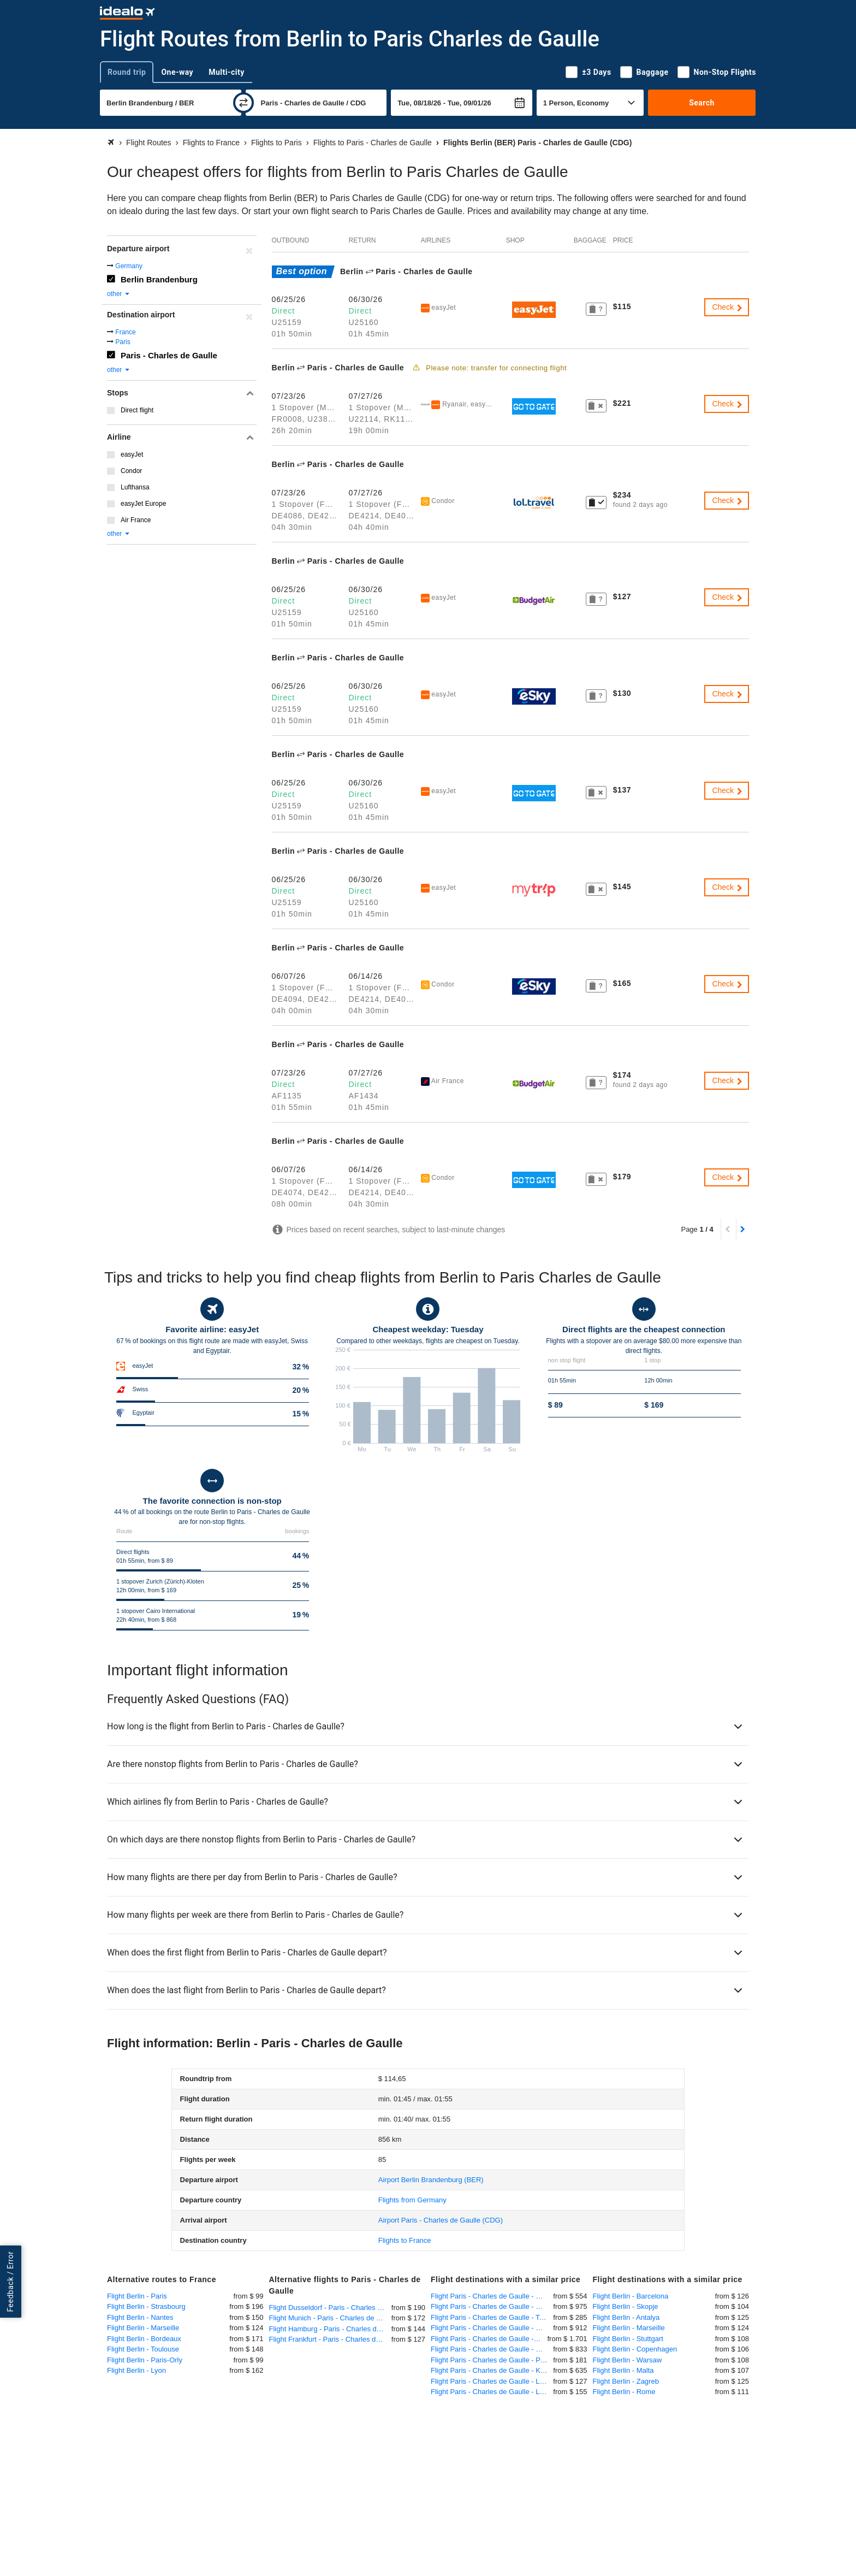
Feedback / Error (10, 2282)
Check (728, 307)
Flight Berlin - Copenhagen (635, 2349)
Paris (122, 342)
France (125, 332)
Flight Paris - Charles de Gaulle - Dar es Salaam (492, 2328)
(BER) (431, 2180)
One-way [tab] (177, 72)
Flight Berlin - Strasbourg (146, 2306)
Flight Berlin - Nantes (140, 2317)
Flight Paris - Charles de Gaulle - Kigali (492, 2370)
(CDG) (440, 2220)
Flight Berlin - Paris (137, 2296)
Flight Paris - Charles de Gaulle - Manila (492, 2349)
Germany (128, 266)
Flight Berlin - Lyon (136, 2370)
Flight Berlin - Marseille (143, 2328)
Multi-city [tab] (227, 72)
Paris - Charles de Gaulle (169, 355)
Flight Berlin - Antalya (626, 2317)
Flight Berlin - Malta (623, 2370)
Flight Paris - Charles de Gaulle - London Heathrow (492, 2392)
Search (702, 102)
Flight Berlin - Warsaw (627, 2360)
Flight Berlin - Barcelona (631, 2296)
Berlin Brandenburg (159, 279)
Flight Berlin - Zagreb (626, 2381)
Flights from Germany (412, 2200)
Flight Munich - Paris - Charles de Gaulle (330, 2318)
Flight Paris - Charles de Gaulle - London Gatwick (492, 2381)
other (118, 294)
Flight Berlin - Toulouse (143, 2349)
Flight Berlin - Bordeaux (144, 2339)
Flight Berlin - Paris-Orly (144, 2360)
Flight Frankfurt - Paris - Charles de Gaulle (330, 2339)
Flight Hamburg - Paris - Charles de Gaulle (330, 2329)
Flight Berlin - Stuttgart (628, 2339)
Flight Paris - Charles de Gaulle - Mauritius (492, 2306)
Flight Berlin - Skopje (625, 2306)
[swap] (243, 102)
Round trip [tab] (127, 72)
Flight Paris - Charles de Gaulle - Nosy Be (489, 2339)
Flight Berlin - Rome (624, 2392)
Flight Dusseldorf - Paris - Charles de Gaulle (330, 2307)
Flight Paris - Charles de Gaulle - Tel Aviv (492, 2317)
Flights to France (404, 2240)
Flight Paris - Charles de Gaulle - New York (492, 2296)
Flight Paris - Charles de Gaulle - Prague (492, 2360)
